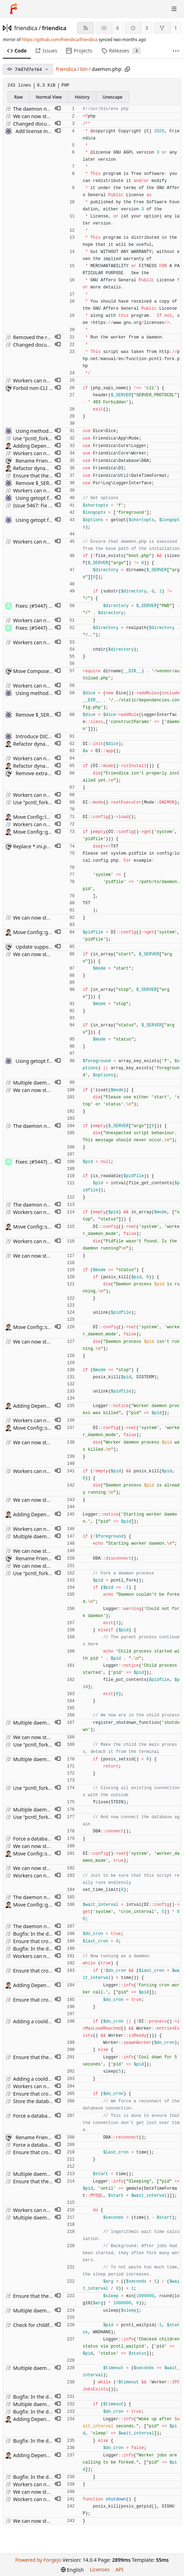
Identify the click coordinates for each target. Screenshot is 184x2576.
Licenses (100, 2569)
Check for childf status (39, 2325)
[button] (58, 108)
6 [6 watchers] (117, 27)
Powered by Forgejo (38, 2559)
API (119, 2569)
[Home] (13, 8)
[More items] (176, 51)
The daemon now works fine (46, 108)
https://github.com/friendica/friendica (59, 40)
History (82, 97)
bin (84, 69)
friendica (26, 28)
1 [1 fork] (175, 27)
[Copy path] (127, 69)
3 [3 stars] (146, 27)
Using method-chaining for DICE (53, 431)
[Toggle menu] (174, 8)
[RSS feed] (85, 28)
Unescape (112, 97)
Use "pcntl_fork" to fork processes (52, 438)
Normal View (49, 97)
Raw (18, 97)
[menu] (72, 2569)
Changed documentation (42, 123)
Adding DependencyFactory (45, 445)
